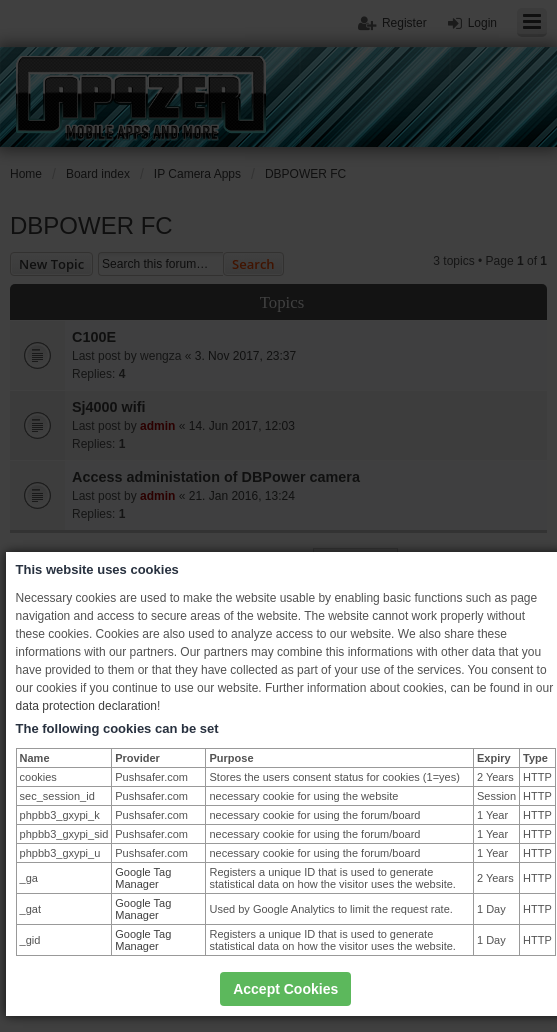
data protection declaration (86, 706)
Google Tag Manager (143, 878)
